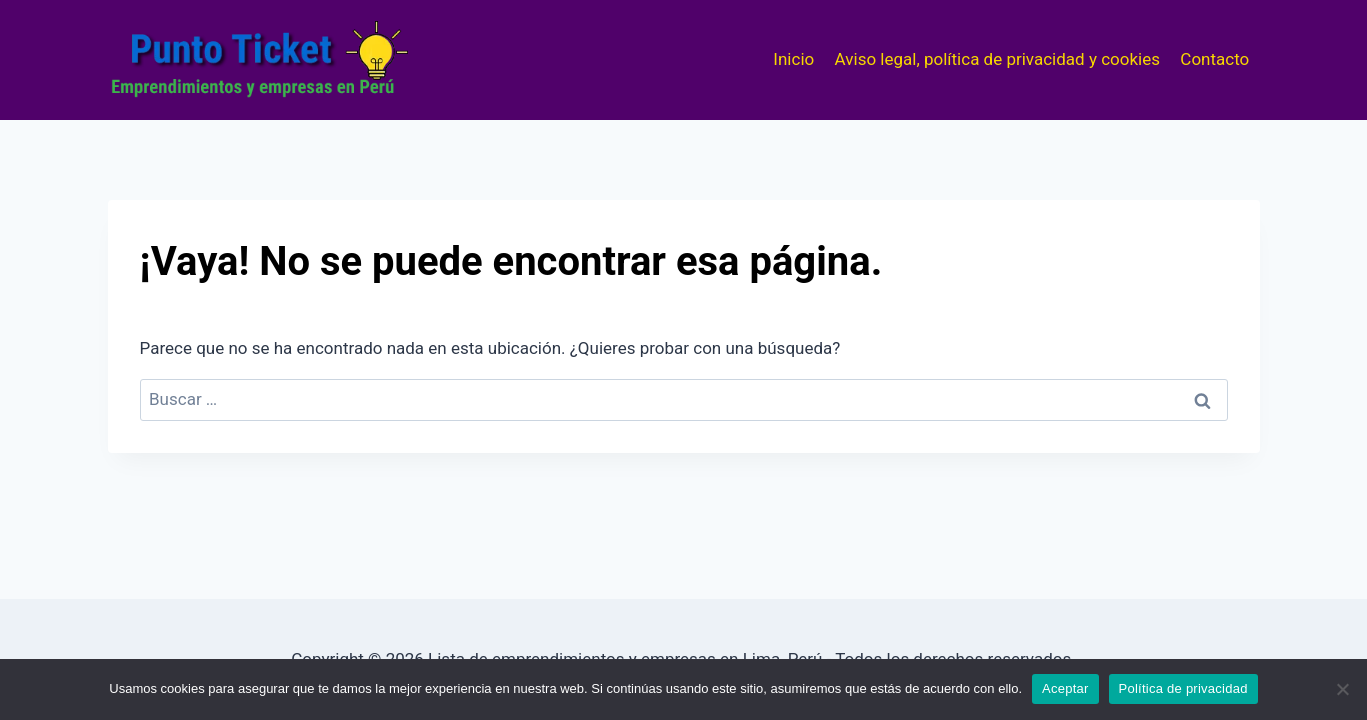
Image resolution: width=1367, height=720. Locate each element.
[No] (1342, 689)
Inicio (793, 59)
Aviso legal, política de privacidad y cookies (997, 59)
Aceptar (1065, 688)
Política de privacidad (1183, 688)
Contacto (1214, 59)
